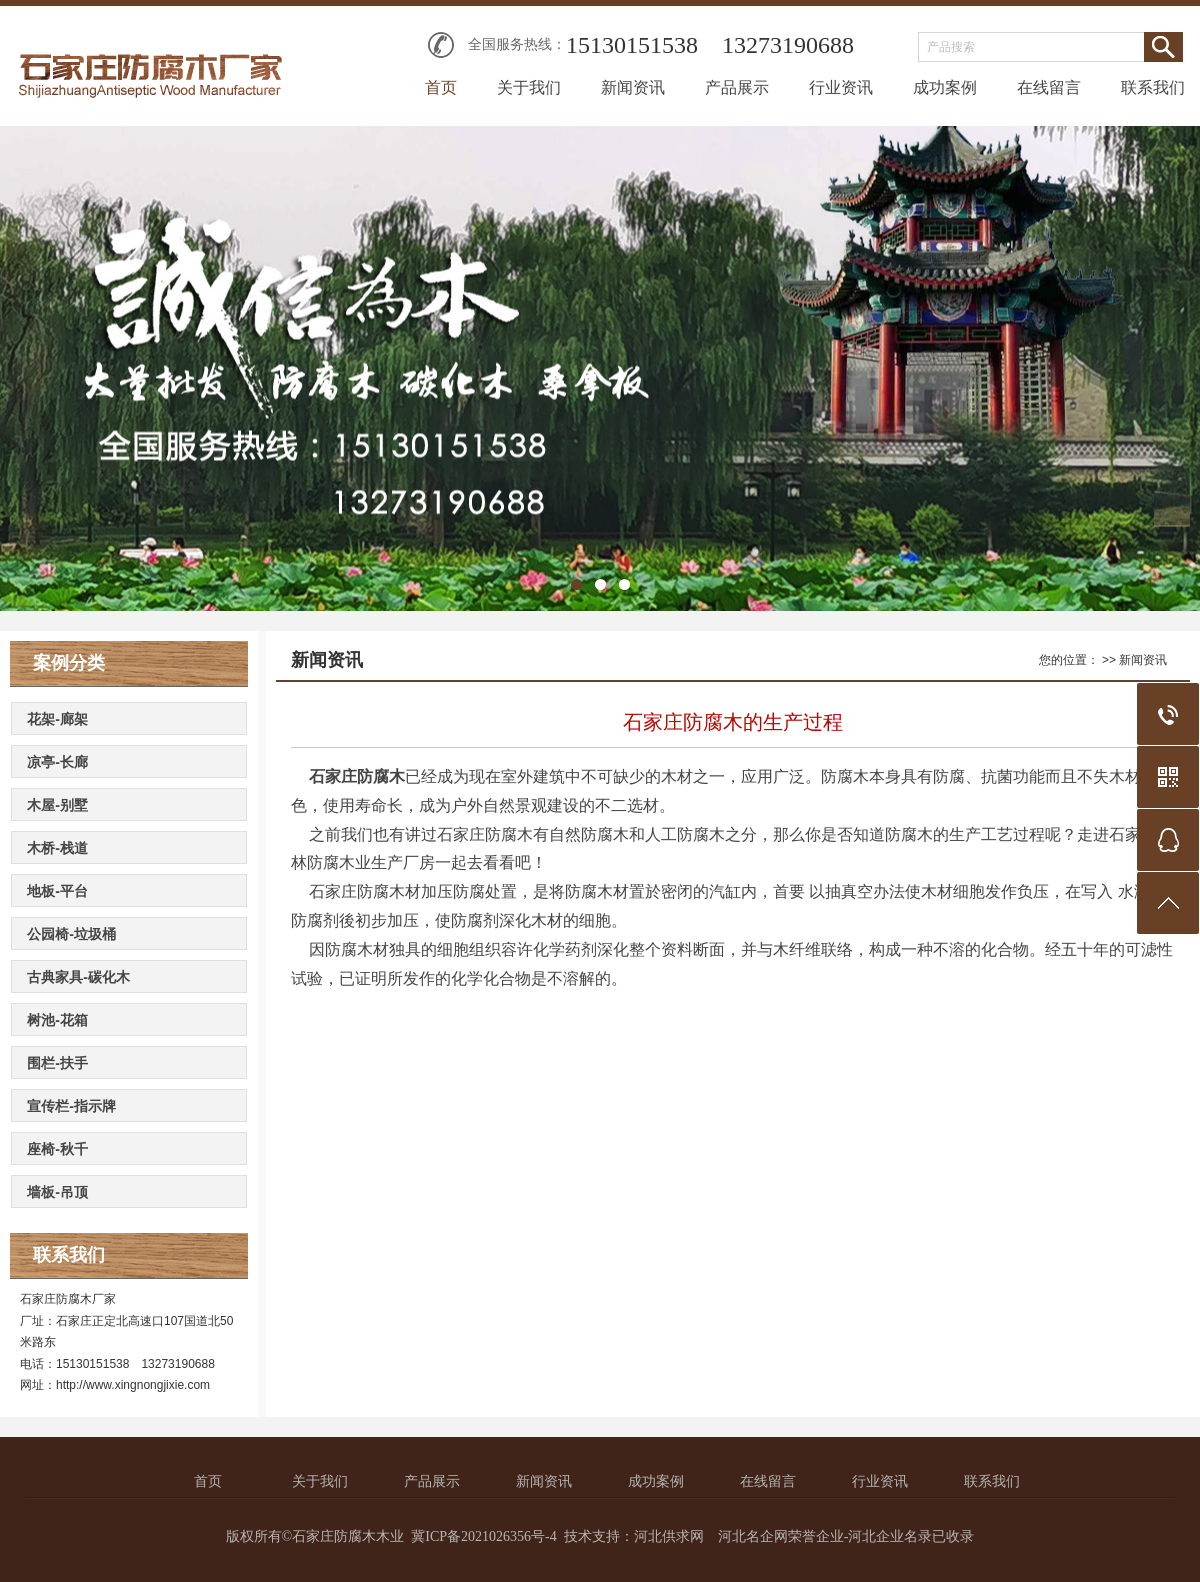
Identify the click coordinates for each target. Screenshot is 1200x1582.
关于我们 (529, 87)
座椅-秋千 (57, 1149)
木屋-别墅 (57, 805)
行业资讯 (841, 87)
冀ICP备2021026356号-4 (483, 1536)
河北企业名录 (890, 1536)
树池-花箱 (57, 1020)
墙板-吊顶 (57, 1192)
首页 (441, 87)
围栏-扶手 (57, 1063)
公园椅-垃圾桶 (71, 934)
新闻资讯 (633, 87)
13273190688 (788, 45)
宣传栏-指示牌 (71, 1106)
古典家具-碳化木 (78, 977)
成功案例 (945, 87)
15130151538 (632, 45)
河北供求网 (669, 1536)
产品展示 (737, 87)
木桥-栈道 (57, 848)
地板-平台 (57, 891)
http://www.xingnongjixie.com (133, 1385)
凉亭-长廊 (57, 762)
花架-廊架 (57, 719)
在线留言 (1049, 87)
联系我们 (1153, 87)
